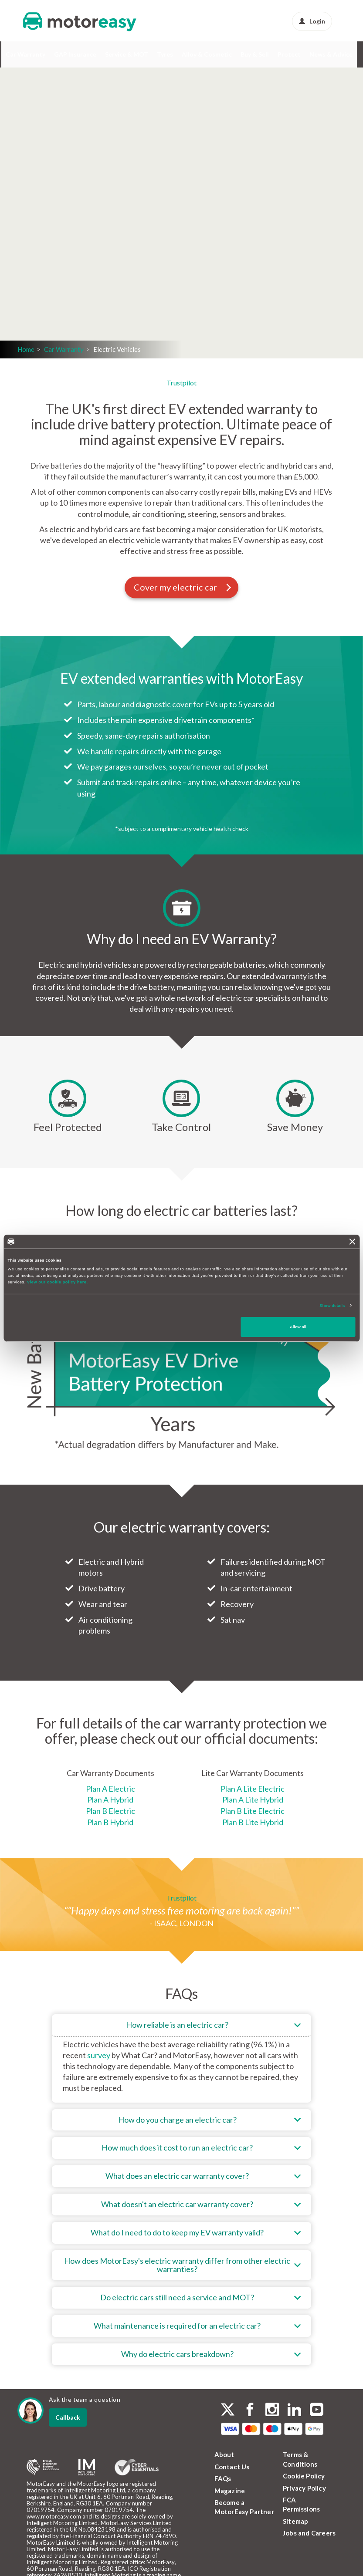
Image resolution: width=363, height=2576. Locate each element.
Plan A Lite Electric (253, 1788)
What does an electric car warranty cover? (177, 2176)
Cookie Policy (304, 2476)
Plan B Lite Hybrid (252, 1822)
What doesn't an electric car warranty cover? (177, 2204)
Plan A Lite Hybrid (252, 1799)
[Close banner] (352, 1242)
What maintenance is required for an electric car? (177, 2325)
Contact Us (232, 2467)
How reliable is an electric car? (177, 2024)
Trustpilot (181, 382)
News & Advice (331, 54)
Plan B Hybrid (110, 1822)
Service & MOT (126, 54)
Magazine (229, 2491)
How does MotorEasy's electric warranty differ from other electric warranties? (177, 2265)
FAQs (222, 2478)
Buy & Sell (255, 54)
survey (98, 2055)
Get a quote (116, 252)
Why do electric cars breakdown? (177, 2354)
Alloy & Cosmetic (207, 54)
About (224, 2454)
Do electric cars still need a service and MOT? (177, 2297)
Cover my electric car (183, 587)
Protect (289, 54)
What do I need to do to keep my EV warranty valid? (177, 2232)
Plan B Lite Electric (253, 1811)
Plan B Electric (110, 1811)
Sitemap (295, 2521)
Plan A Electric (110, 1788)
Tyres (165, 54)
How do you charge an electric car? (177, 2119)
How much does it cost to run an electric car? (177, 2147)
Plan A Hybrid (110, 1799)
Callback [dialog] (67, 2417)
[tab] (181, 2058)
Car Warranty (25, 54)
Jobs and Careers (309, 2533)
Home (25, 349)
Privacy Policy (304, 2488)
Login (312, 21)
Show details (332, 1305)
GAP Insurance (75, 54)
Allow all (298, 1327)
